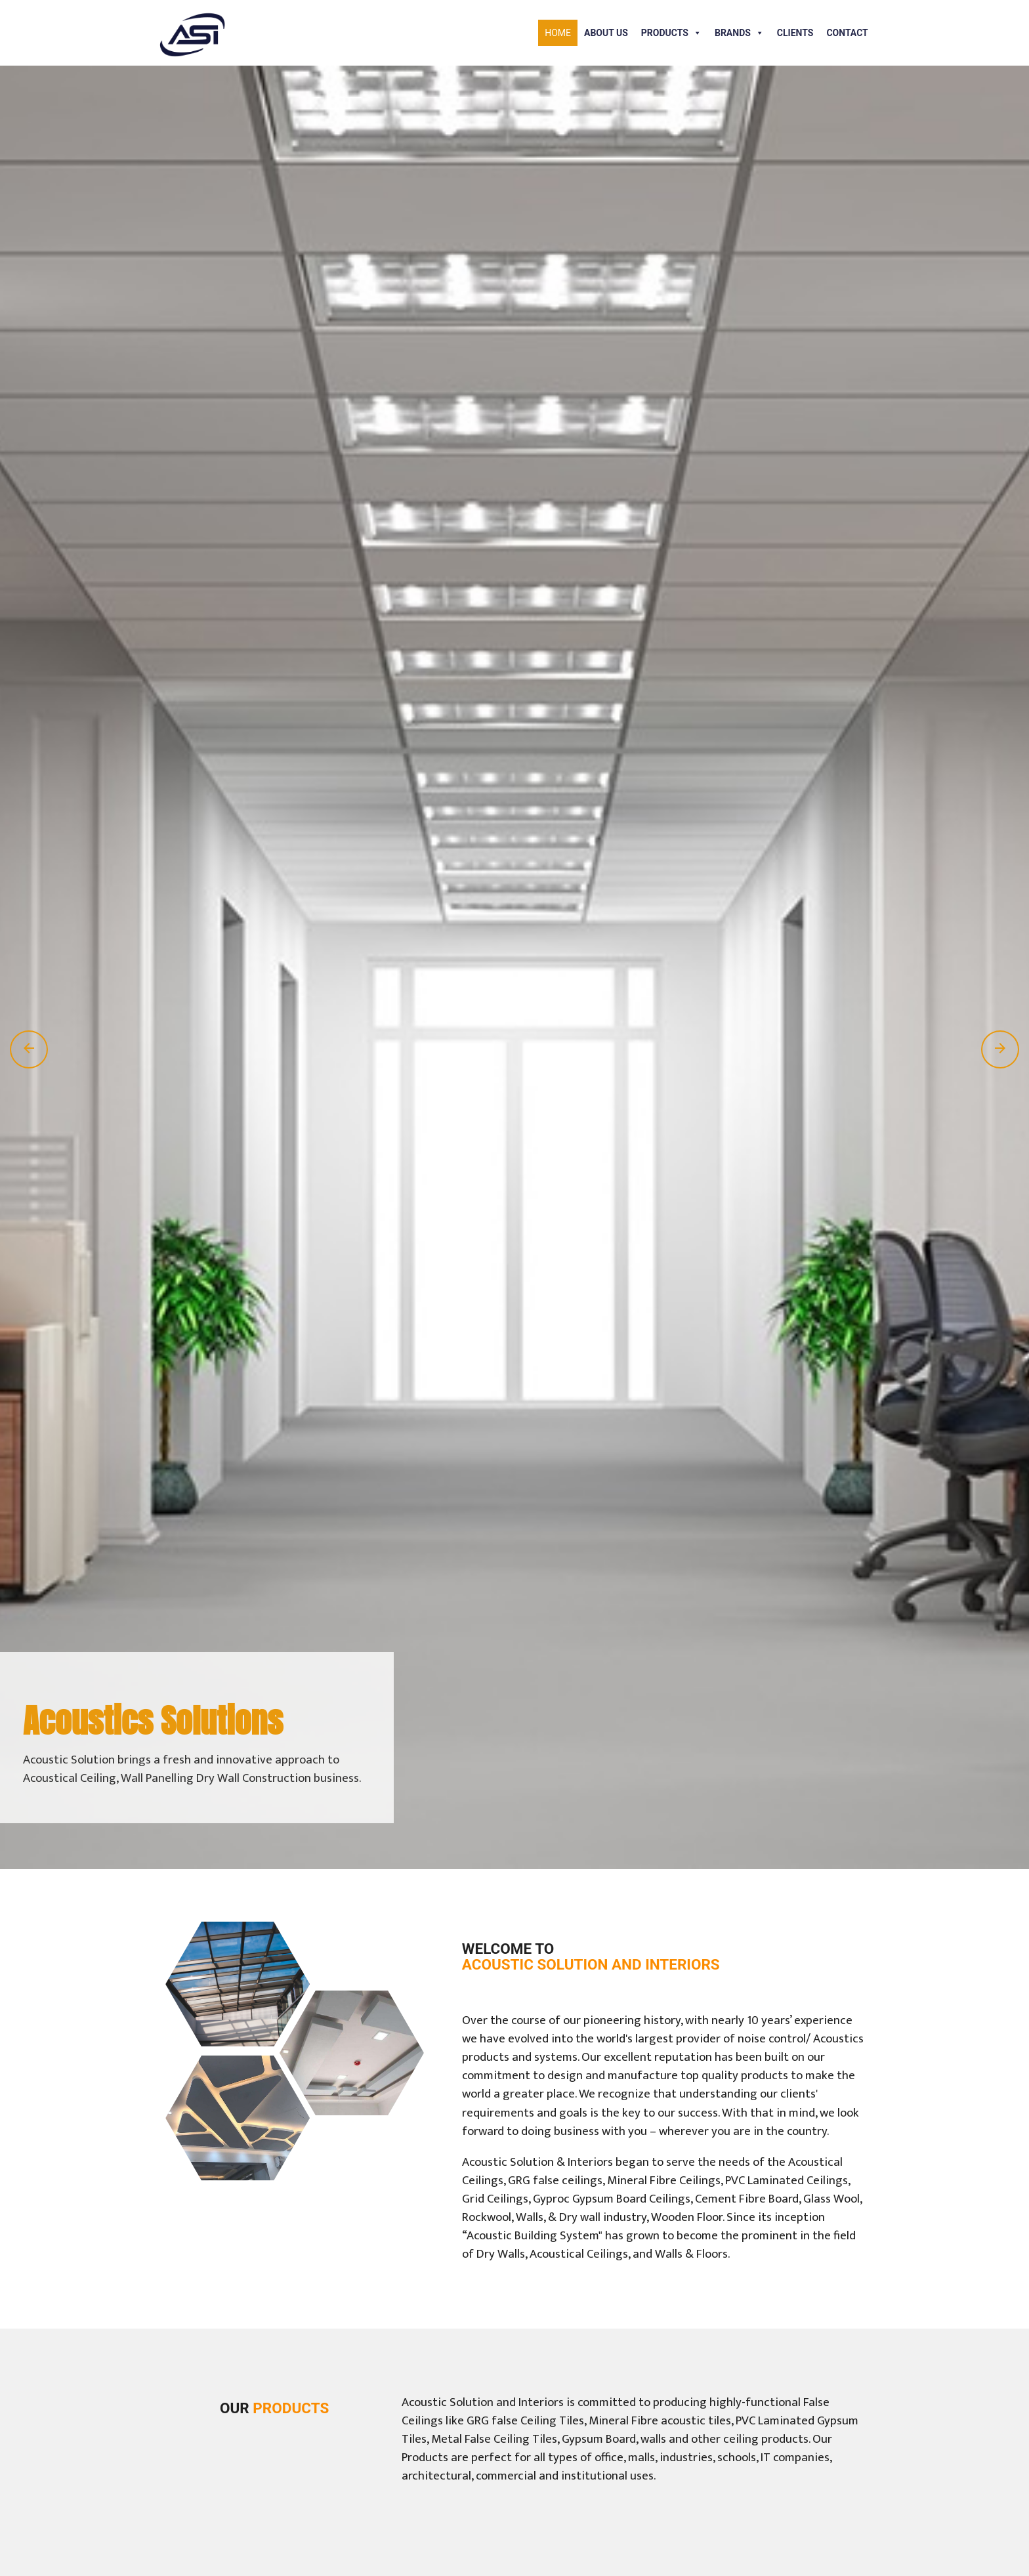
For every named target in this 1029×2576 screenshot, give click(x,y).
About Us (606, 33)
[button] (695, 33)
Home (558, 33)
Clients (795, 33)
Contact (847, 33)
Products (671, 33)
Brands (739, 33)
